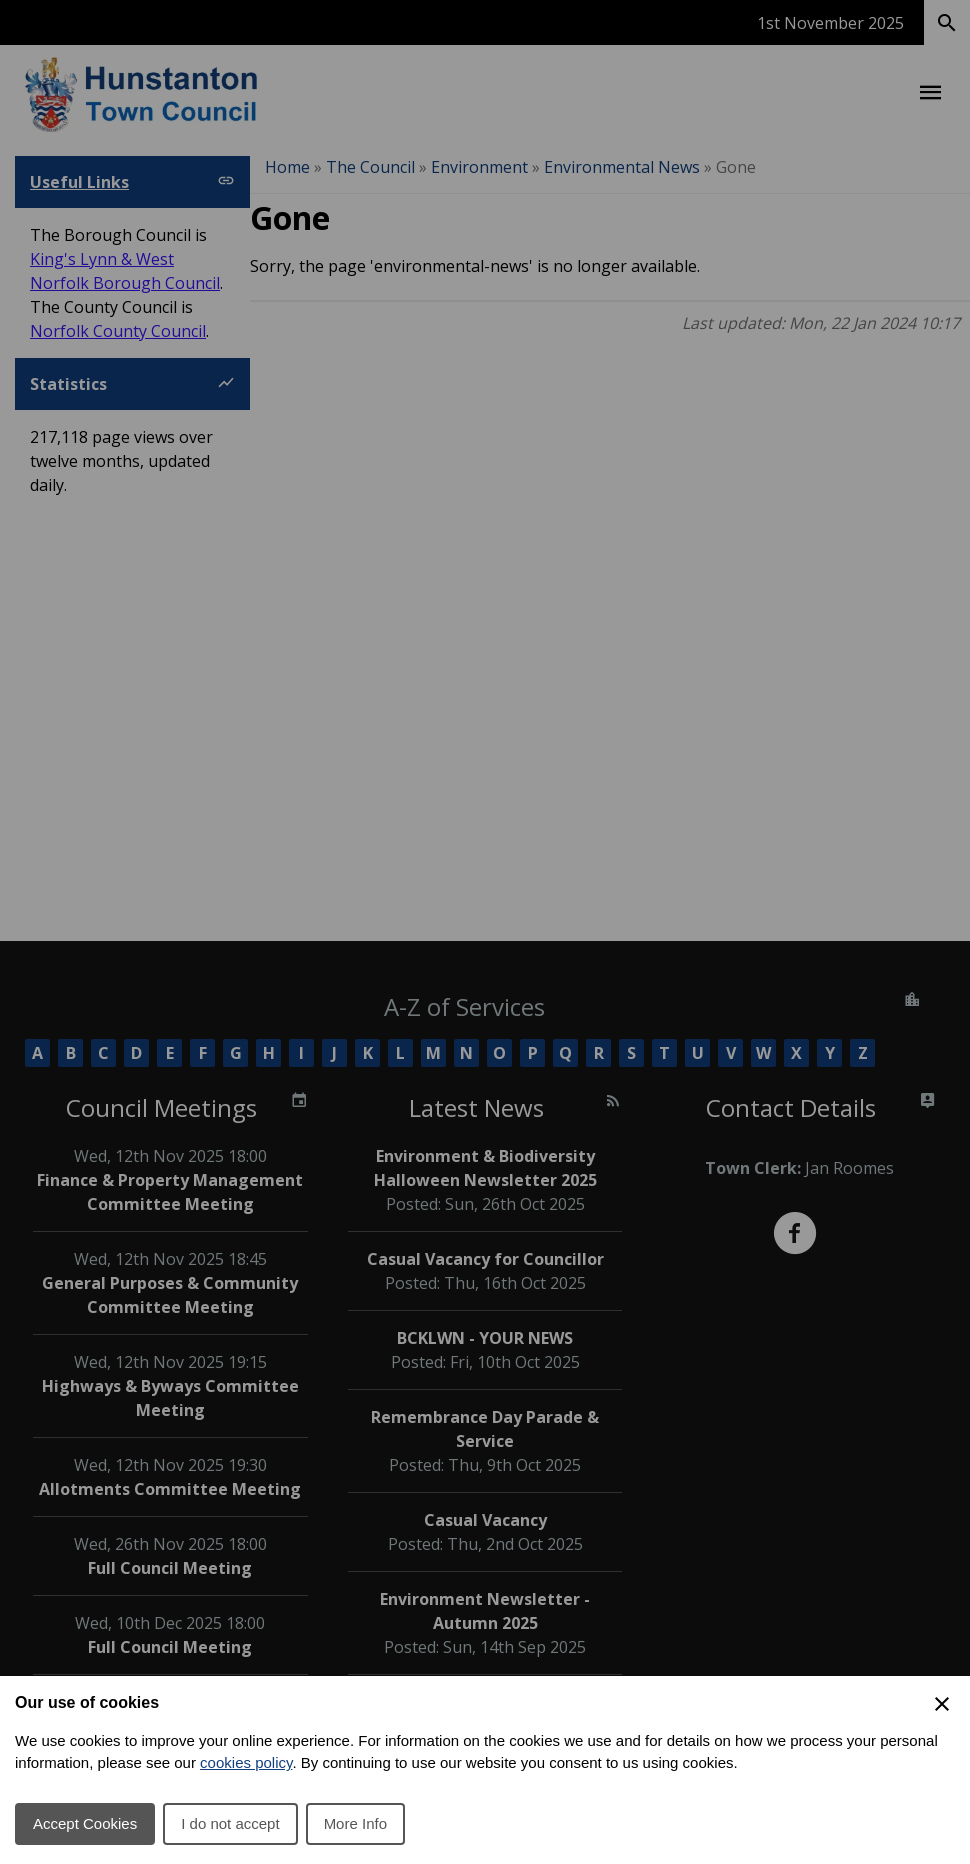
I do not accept (230, 1823)
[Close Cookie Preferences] (942, 1704)
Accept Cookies (85, 1823)
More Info (355, 1823)
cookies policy (246, 1762)
